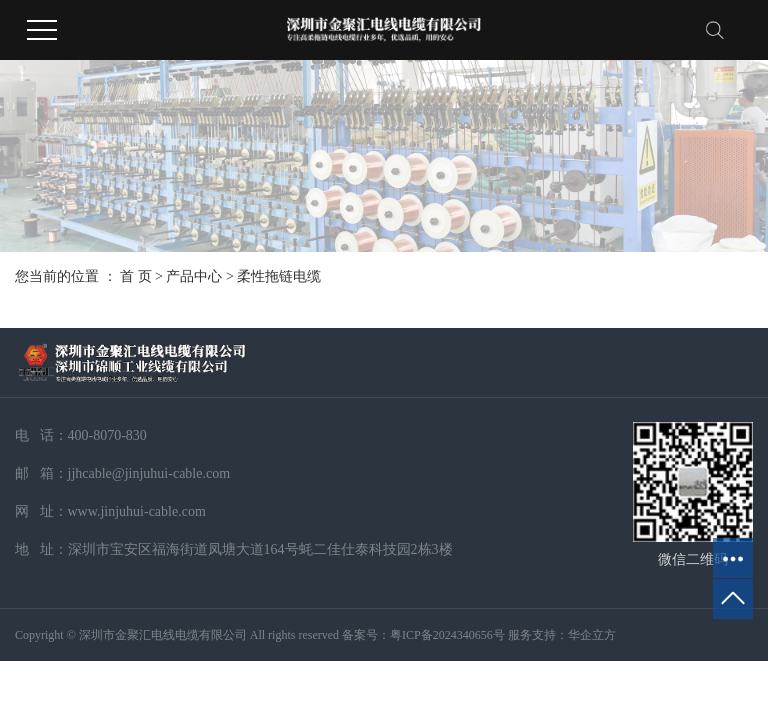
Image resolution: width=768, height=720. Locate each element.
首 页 (136, 276)
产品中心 (194, 276)
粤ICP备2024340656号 (447, 635)
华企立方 (592, 635)
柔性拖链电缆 (279, 276)
